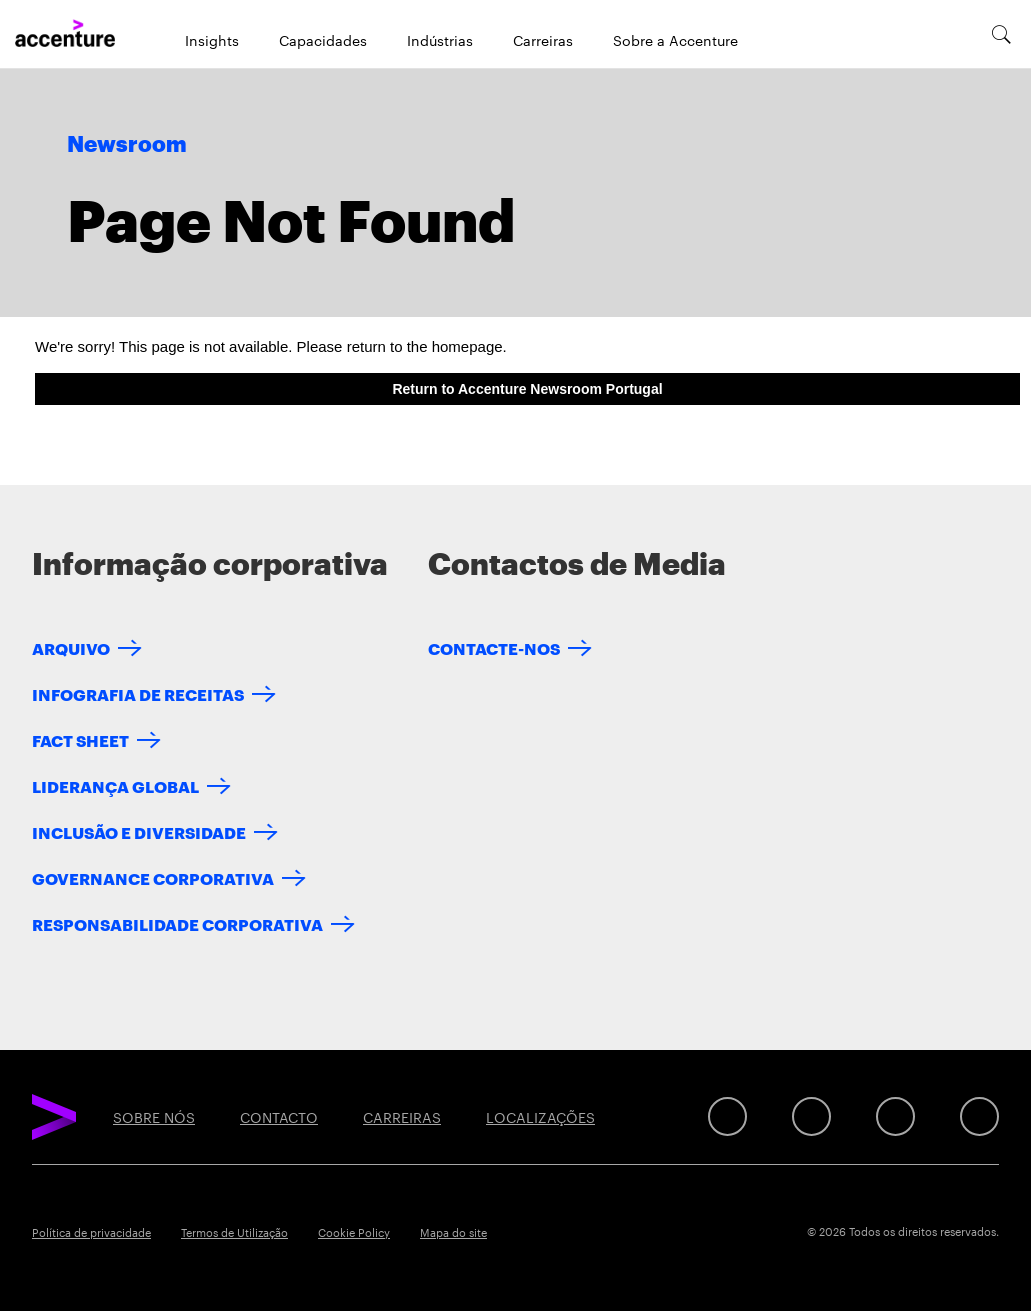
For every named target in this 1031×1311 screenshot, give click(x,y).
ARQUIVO (71, 647)
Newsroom (127, 145)
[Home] (65, 34)
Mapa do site (453, 1232)
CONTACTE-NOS (494, 647)
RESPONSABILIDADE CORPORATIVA (177, 923)
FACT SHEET (80, 739)
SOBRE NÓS (154, 1117)
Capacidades (323, 40)
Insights (212, 40)
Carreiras (543, 40)
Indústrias (440, 40)
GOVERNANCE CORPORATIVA (153, 877)
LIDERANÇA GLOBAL (115, 785)
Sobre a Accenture (675, 40)
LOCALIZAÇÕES (540, 1117)
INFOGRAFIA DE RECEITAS (138, 693)
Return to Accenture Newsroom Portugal (527, 389)
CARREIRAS (402, 1117)
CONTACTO (279, 1117)
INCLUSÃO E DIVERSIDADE (139, 831)
